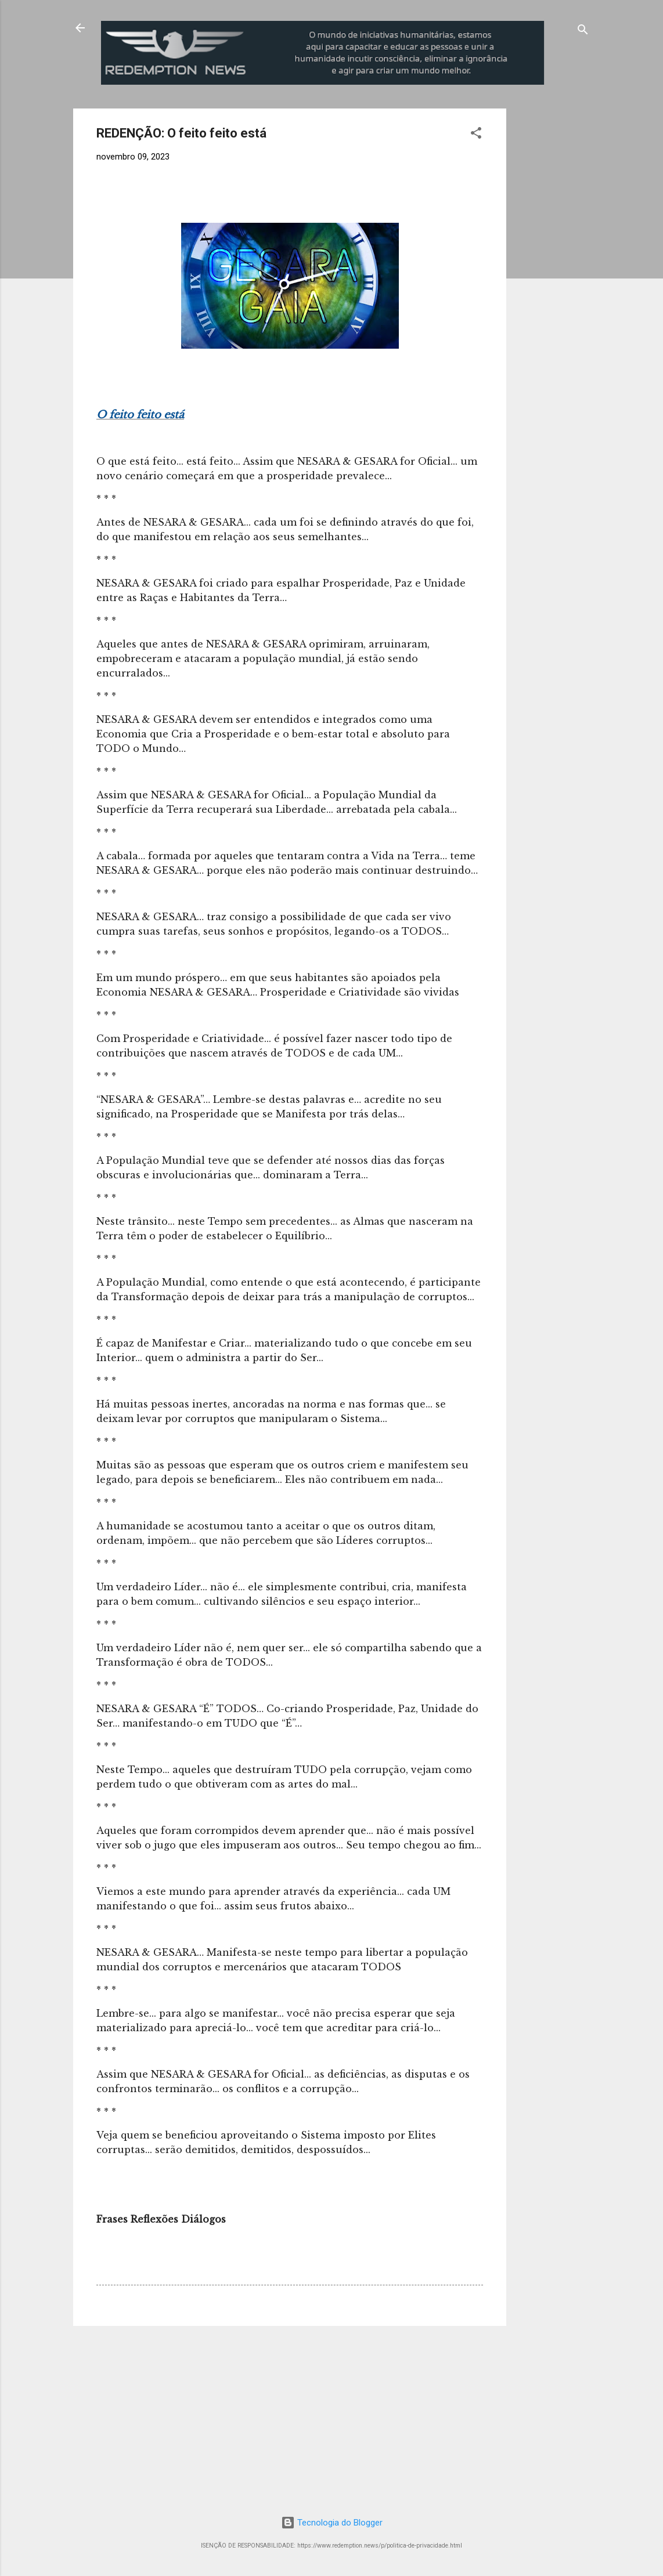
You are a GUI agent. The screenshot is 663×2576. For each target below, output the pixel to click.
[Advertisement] (589, 282)
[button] (476, 135)
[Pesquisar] (583, 31)
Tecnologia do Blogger (332, 2522)
